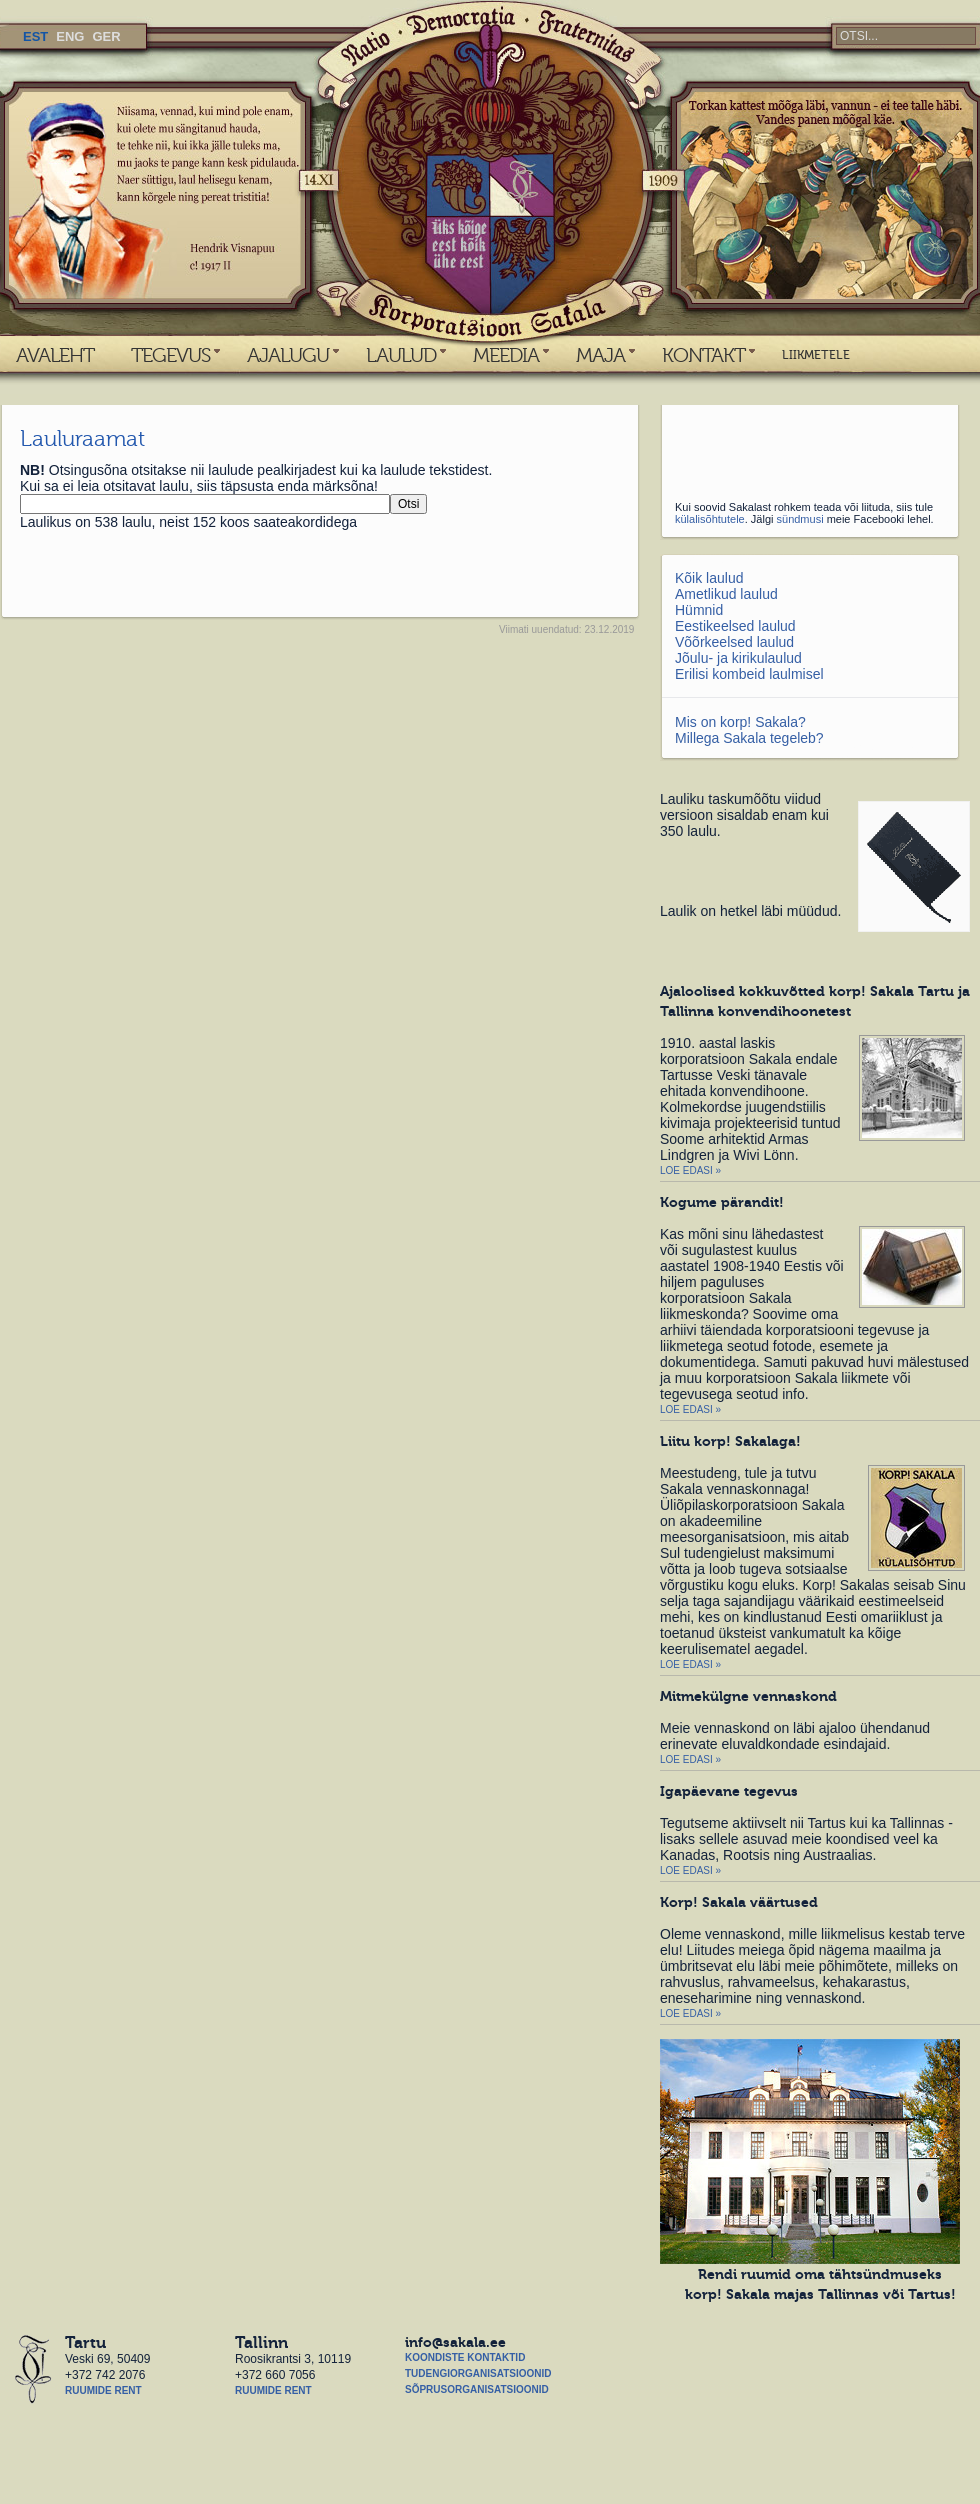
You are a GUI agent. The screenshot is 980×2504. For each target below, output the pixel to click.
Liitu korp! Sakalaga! (730, 1441)
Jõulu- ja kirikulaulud (738, 658)
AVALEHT (55, 355)
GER (106, 36)
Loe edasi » (690, 1170)
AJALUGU (288, 355)
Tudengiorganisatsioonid (478, 2373)
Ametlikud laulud (726, 594)
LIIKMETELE (816, 355)
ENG (70, 36)
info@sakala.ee (455, 2342)
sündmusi (800, 519)
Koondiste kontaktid (465, 2357)
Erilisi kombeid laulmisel (749, 674)
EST (35, 36)
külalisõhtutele (710, 519)
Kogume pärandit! (722, 1202)
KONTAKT (703, 355)
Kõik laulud (709, 578)
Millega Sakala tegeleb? (749, 738)
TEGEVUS (170, 355)
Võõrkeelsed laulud (734, 642)
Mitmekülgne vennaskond (748, 1696)
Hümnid (699, 610)
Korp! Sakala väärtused (739, 1902)
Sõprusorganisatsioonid (477, 2389)
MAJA (600, 355)
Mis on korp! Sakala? (740, 722)
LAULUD (401, 355)
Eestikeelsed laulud (735, 626)
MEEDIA (506, 355)
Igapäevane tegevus (729, 1791)
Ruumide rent (103, 2390)
